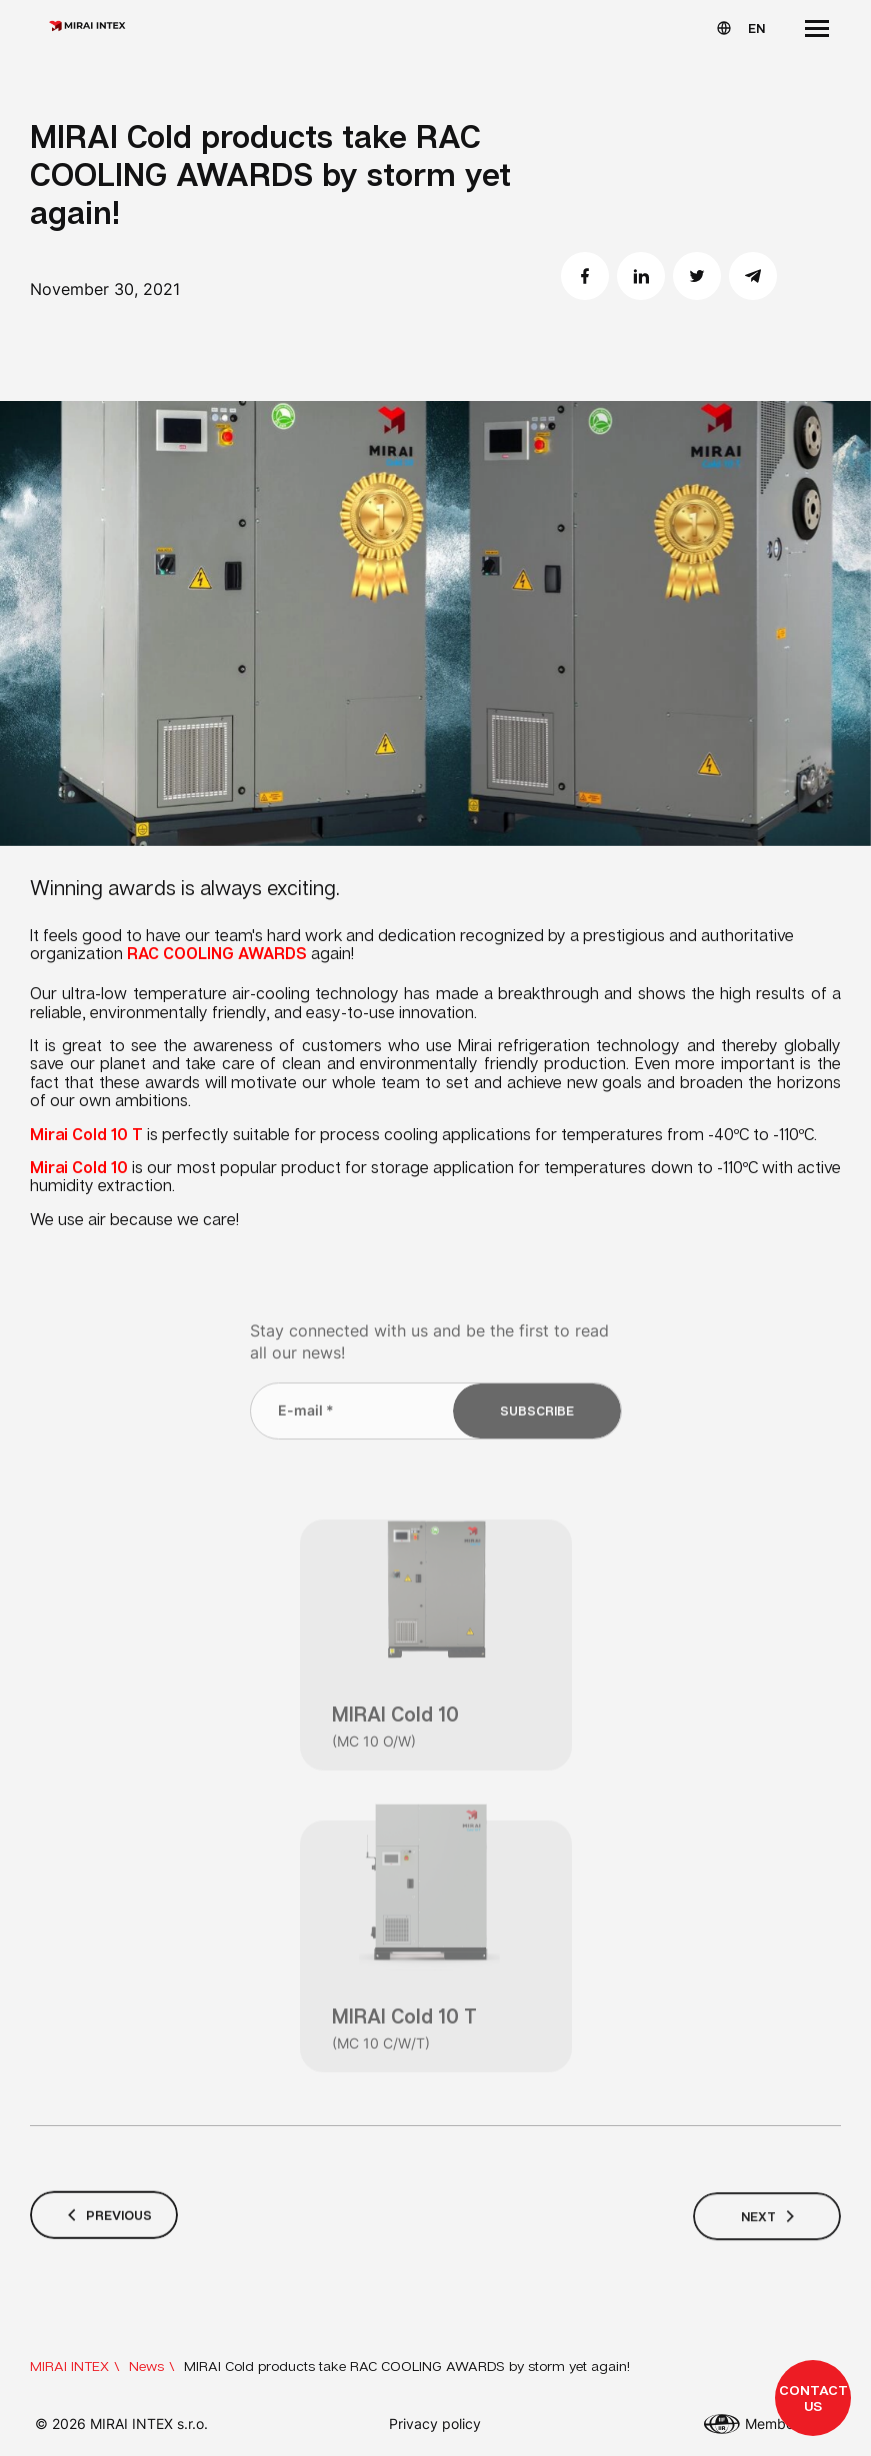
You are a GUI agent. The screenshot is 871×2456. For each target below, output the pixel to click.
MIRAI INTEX (69, 2365)
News (146, 2365)
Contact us (813, 2397)
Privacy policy (435, 2423)
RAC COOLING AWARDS (217, 957)
